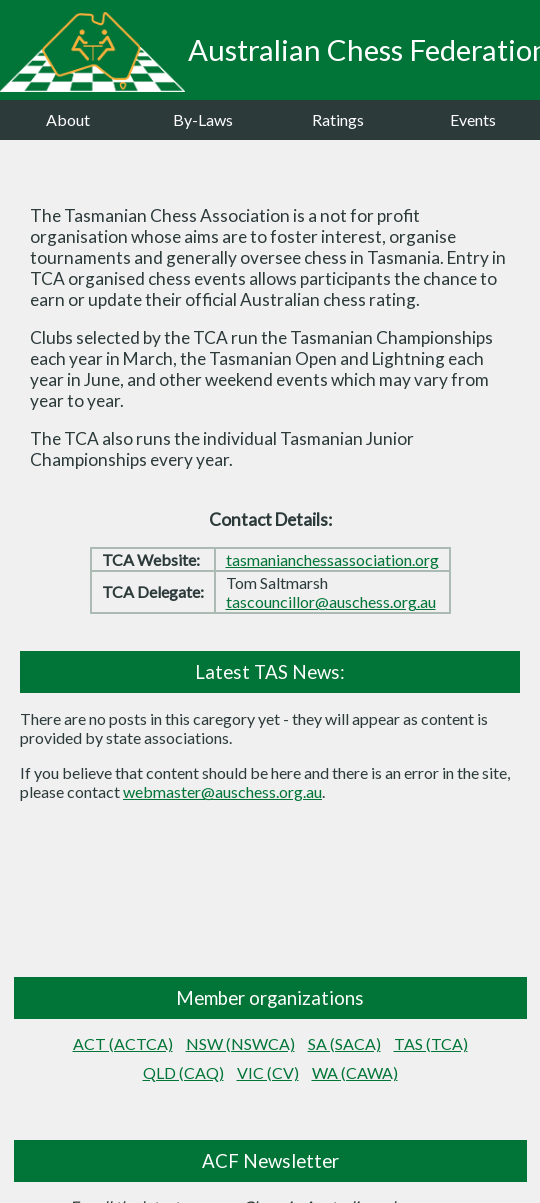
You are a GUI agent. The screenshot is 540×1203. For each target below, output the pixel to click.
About (68, 119)
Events (473, 119)
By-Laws (203, 119)
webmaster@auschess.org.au (222, 791)
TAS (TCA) (431, 1043)
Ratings (338, 119)
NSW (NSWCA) (240, 1043)
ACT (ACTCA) (123, 1043)
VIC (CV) (268, 1072)
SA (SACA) (344, 1043)
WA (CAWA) (355, 1072)
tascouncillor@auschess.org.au (331, 601)
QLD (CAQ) (183, 1072)
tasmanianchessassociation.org (332, 559)
